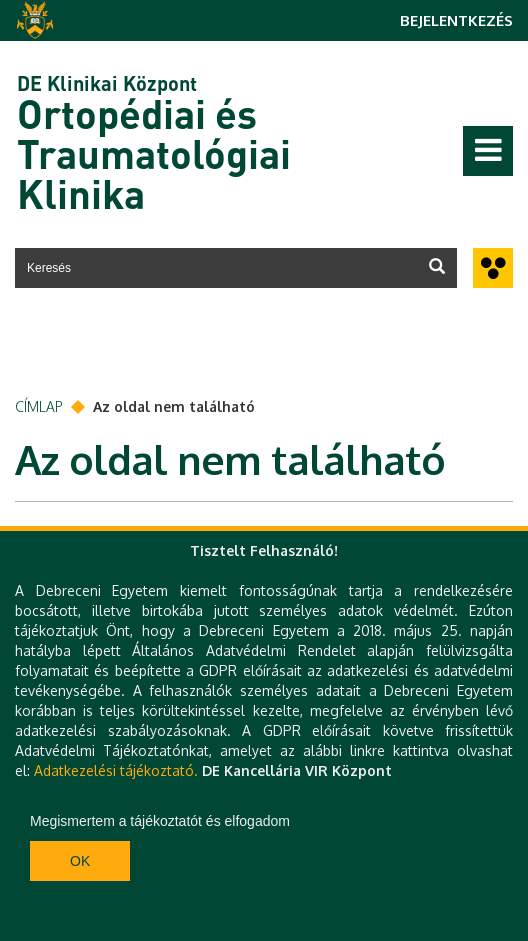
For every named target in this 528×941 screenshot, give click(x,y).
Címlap (39, 406)
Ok (80, 861)
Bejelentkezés (456, 20)
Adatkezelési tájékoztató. (116, 770)
